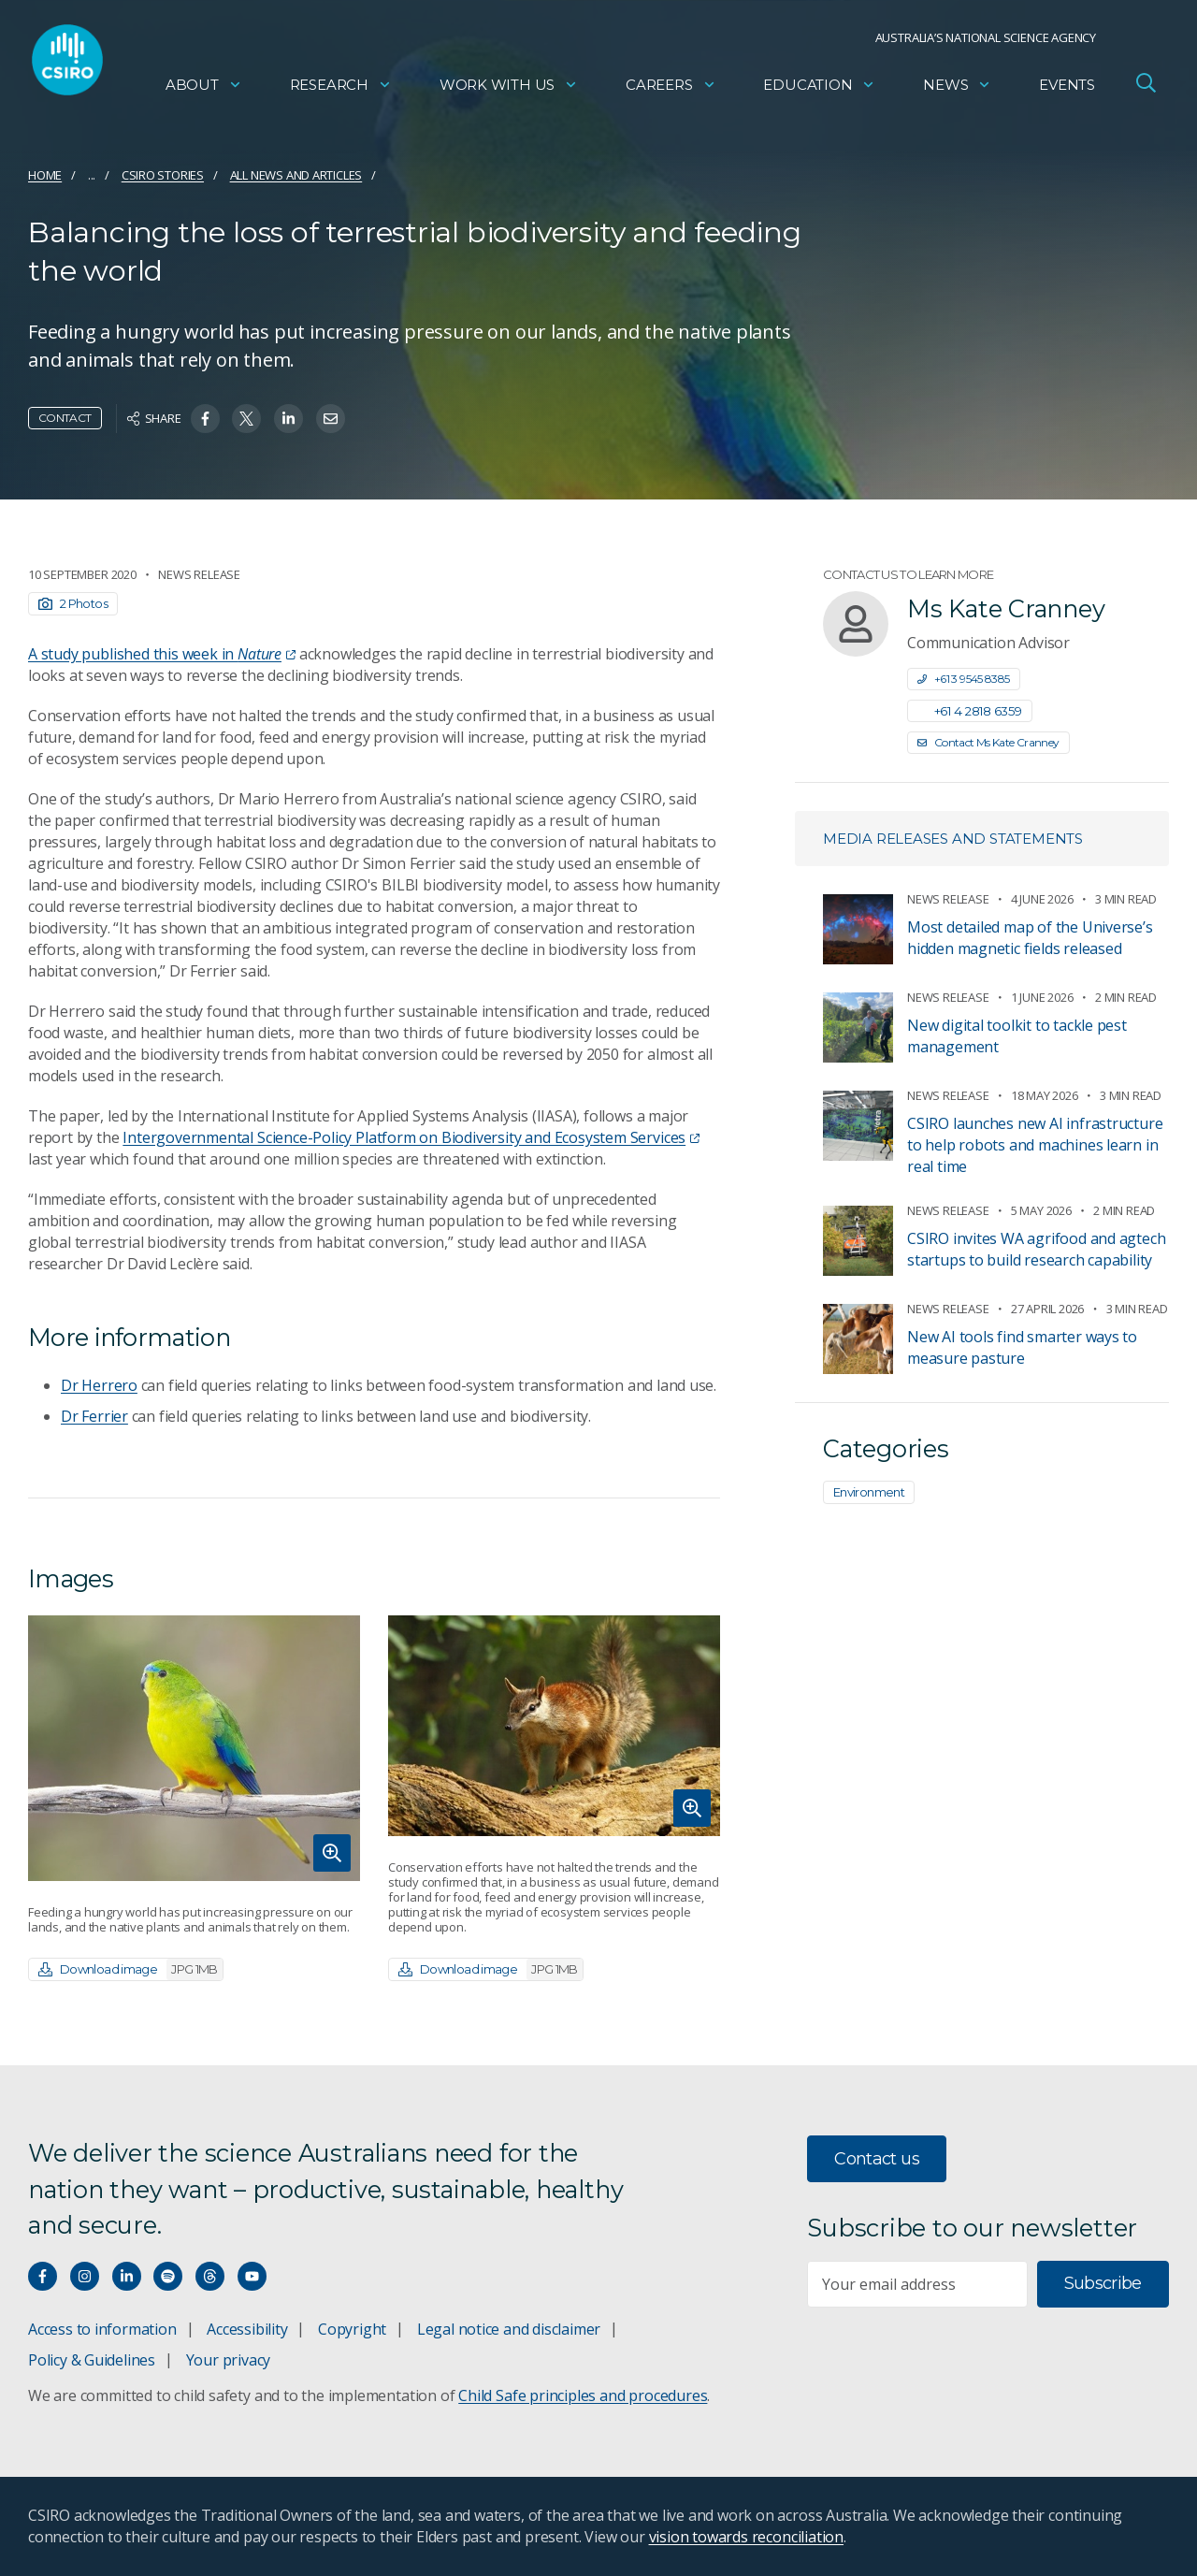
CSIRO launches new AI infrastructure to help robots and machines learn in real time (1034, 1145)
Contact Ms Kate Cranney (988, 742)
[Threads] (209, 2276)
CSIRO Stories (163, 174)
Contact (65, 418)
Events (1067, 89)
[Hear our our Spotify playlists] (167, 2276)
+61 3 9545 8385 (963, 679)
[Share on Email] (330, 418)
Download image (130, 1969)
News (957, 89)
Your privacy (228, 2360)
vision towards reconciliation (746, 2536)
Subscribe (1103, 2283)
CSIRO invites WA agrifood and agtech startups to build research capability (1036, 1249)
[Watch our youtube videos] (252, 2276)
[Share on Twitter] (246, 418)
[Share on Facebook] (205, 418)
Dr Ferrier (94, 1416)
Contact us (876, 2159)
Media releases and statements (953, 838)
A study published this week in (162, 654)
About (204, 89)
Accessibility (247, 2329)
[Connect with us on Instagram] (84, 2276)
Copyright (352, 2329)
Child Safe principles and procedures (582, 2395)
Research (341, 89)
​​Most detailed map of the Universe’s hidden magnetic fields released (1030, 938)
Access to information (102, 2329)
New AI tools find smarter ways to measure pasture (1022, 1347)
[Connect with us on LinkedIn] (126, 2276)
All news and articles (296, 174)
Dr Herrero (99, 1385)
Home (45, 174)
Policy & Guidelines (91, 2360)
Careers (671, 89)
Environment (868, 1491)
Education (819, 89)
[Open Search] (1145, 88)
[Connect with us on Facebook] (42, 2276)
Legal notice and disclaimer (508, 2329)
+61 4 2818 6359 (969, 710)
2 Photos (73, 603)
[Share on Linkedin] (288, 418)
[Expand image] (194, 1748)
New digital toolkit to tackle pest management (1017, 1036)
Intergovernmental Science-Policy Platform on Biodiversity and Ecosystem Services (411, 1137)
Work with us (509, 89)
